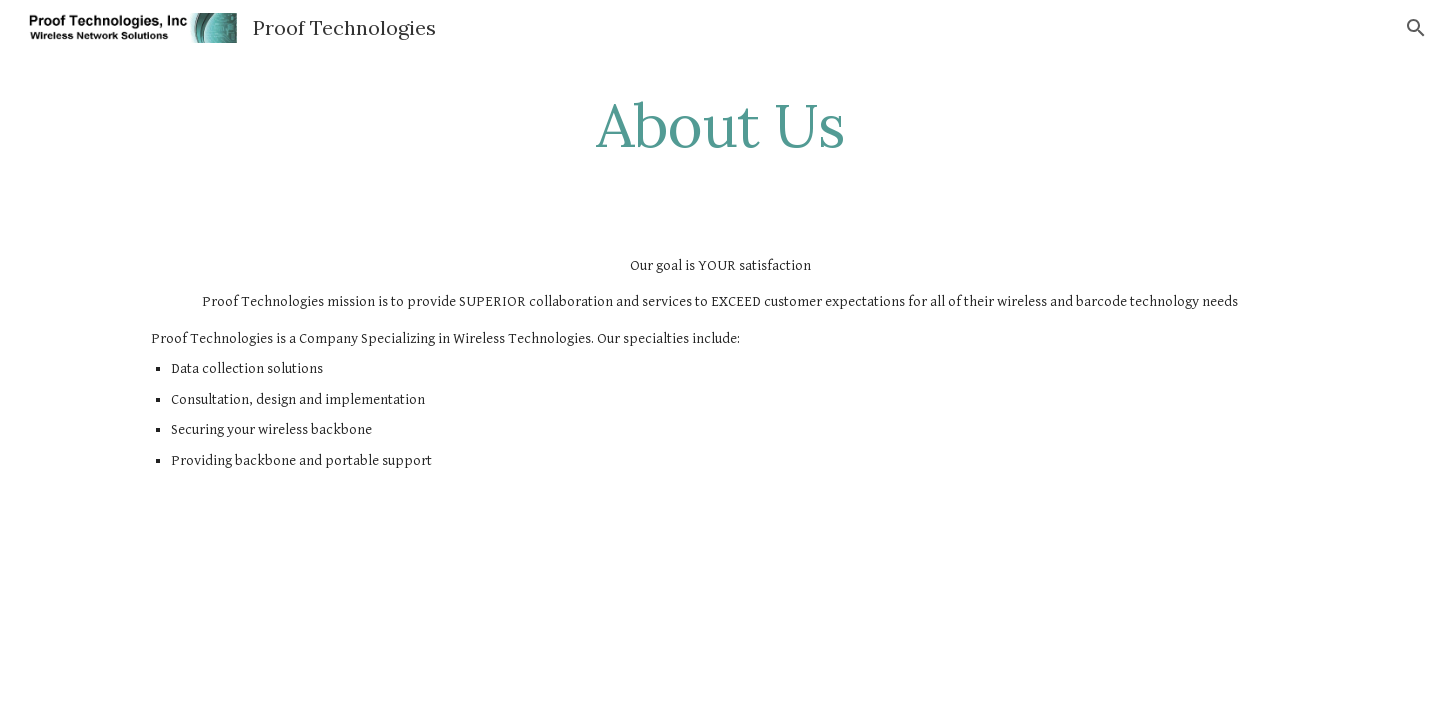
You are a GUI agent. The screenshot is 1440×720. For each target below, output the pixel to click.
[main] (720, 125)
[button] (1416, 28)
